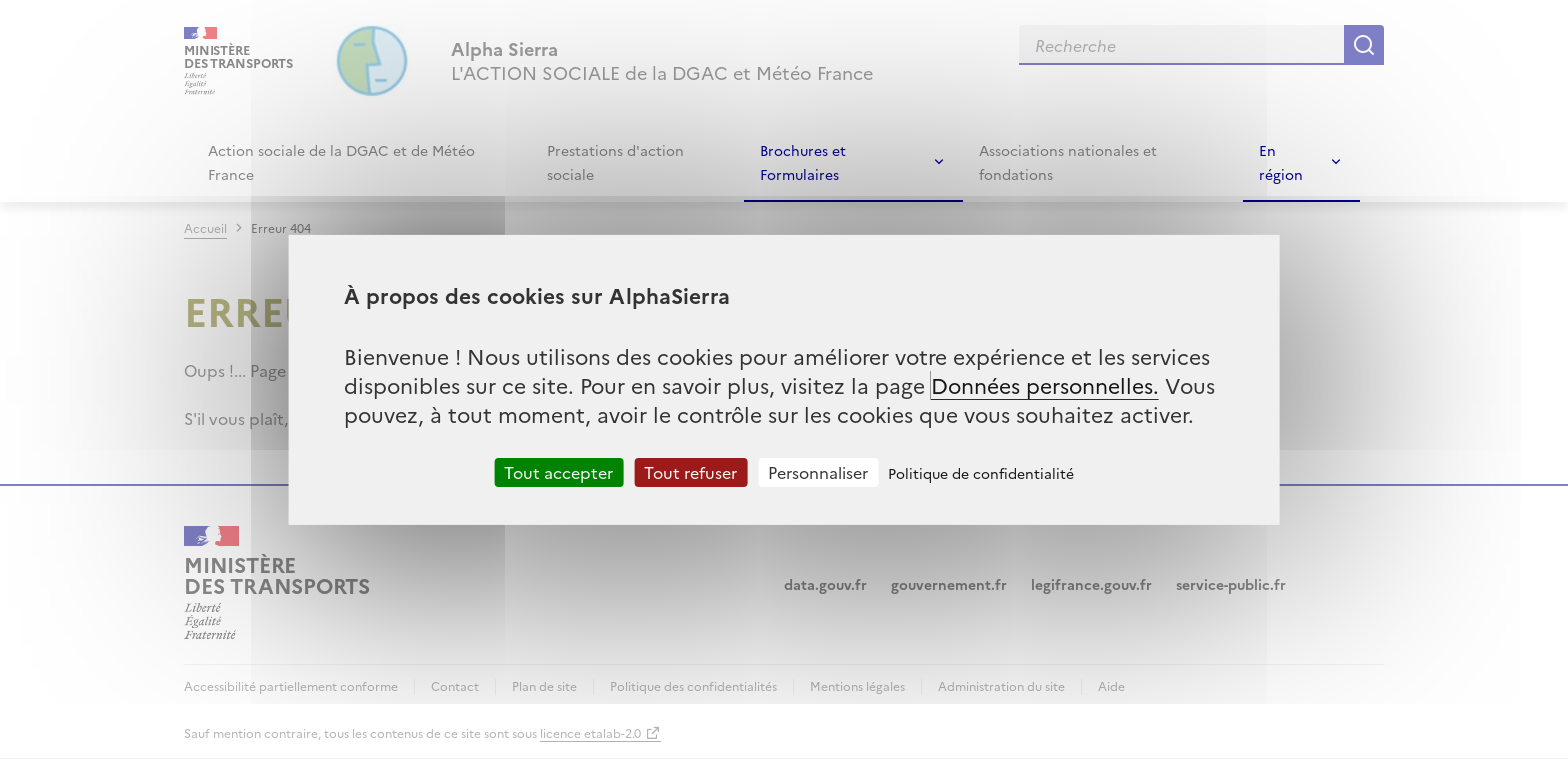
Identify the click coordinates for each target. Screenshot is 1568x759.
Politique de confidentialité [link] (981, 472)
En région (1281, 162)
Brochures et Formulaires (803, 162)
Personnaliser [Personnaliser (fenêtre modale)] (818, 471)
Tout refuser (690, 471)
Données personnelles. (1045, 383)
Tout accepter (558, 471)
